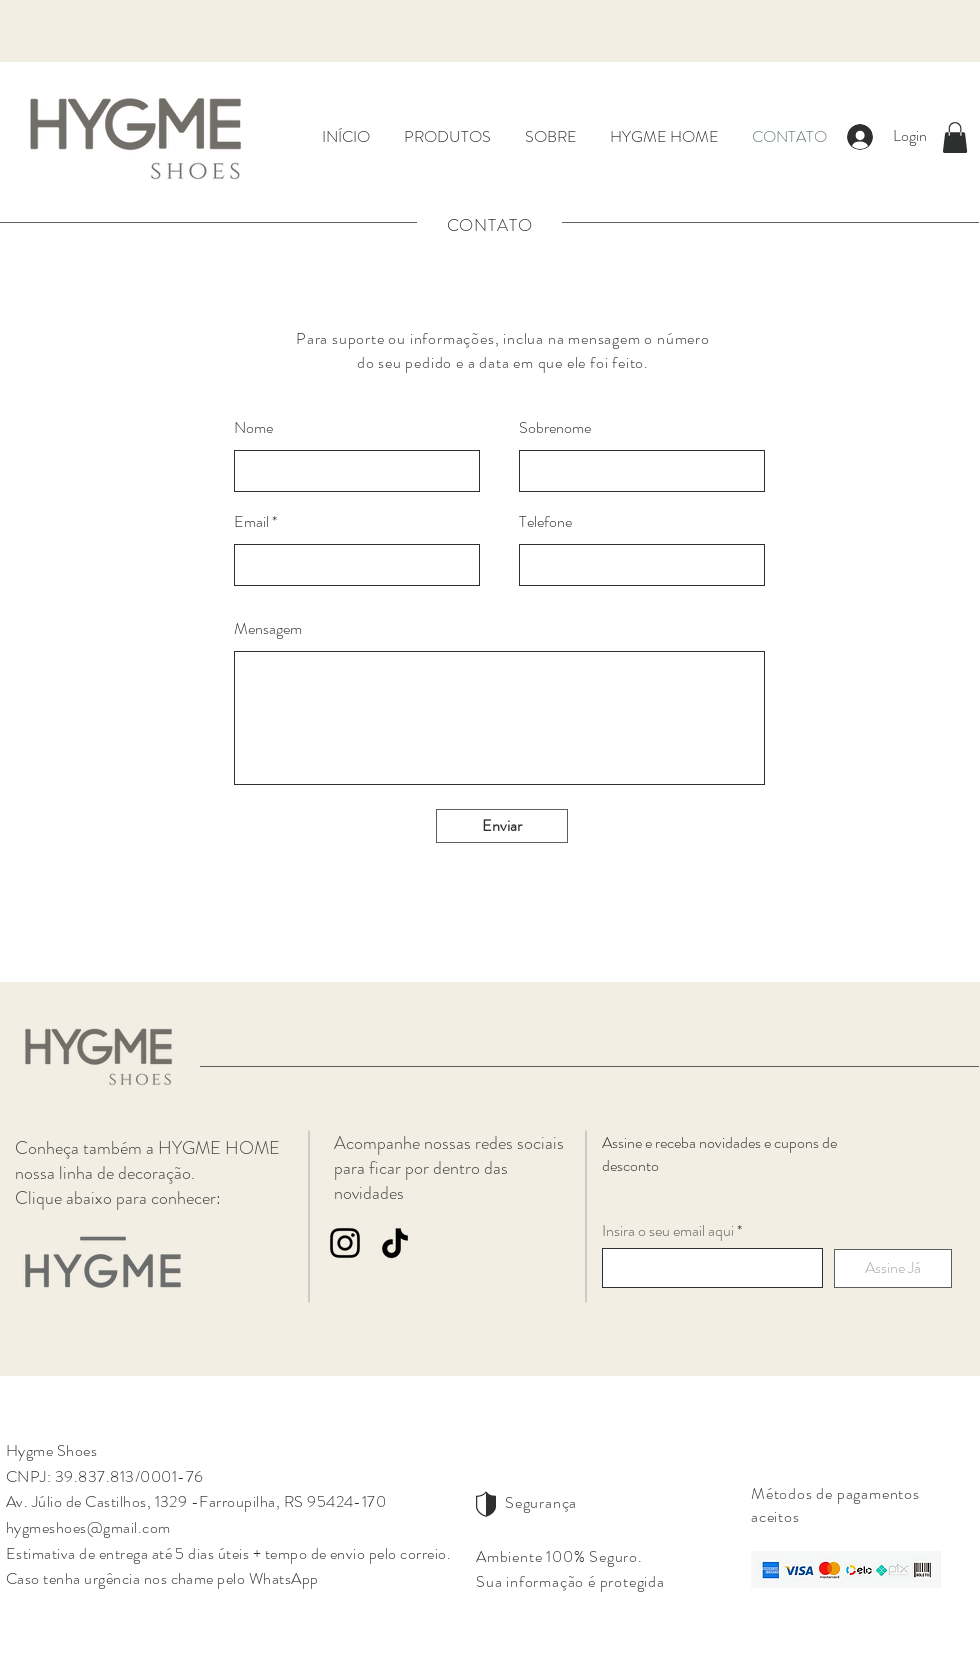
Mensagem (268, 629)
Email (251, 522)
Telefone (545, 522)
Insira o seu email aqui (668, 1231)
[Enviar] (502, 826)
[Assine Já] (893, 1268)
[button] (955, 137)
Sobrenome (555, 428)
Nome (253, 428)
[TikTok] (395, 1243)
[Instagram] (345, 1243)
